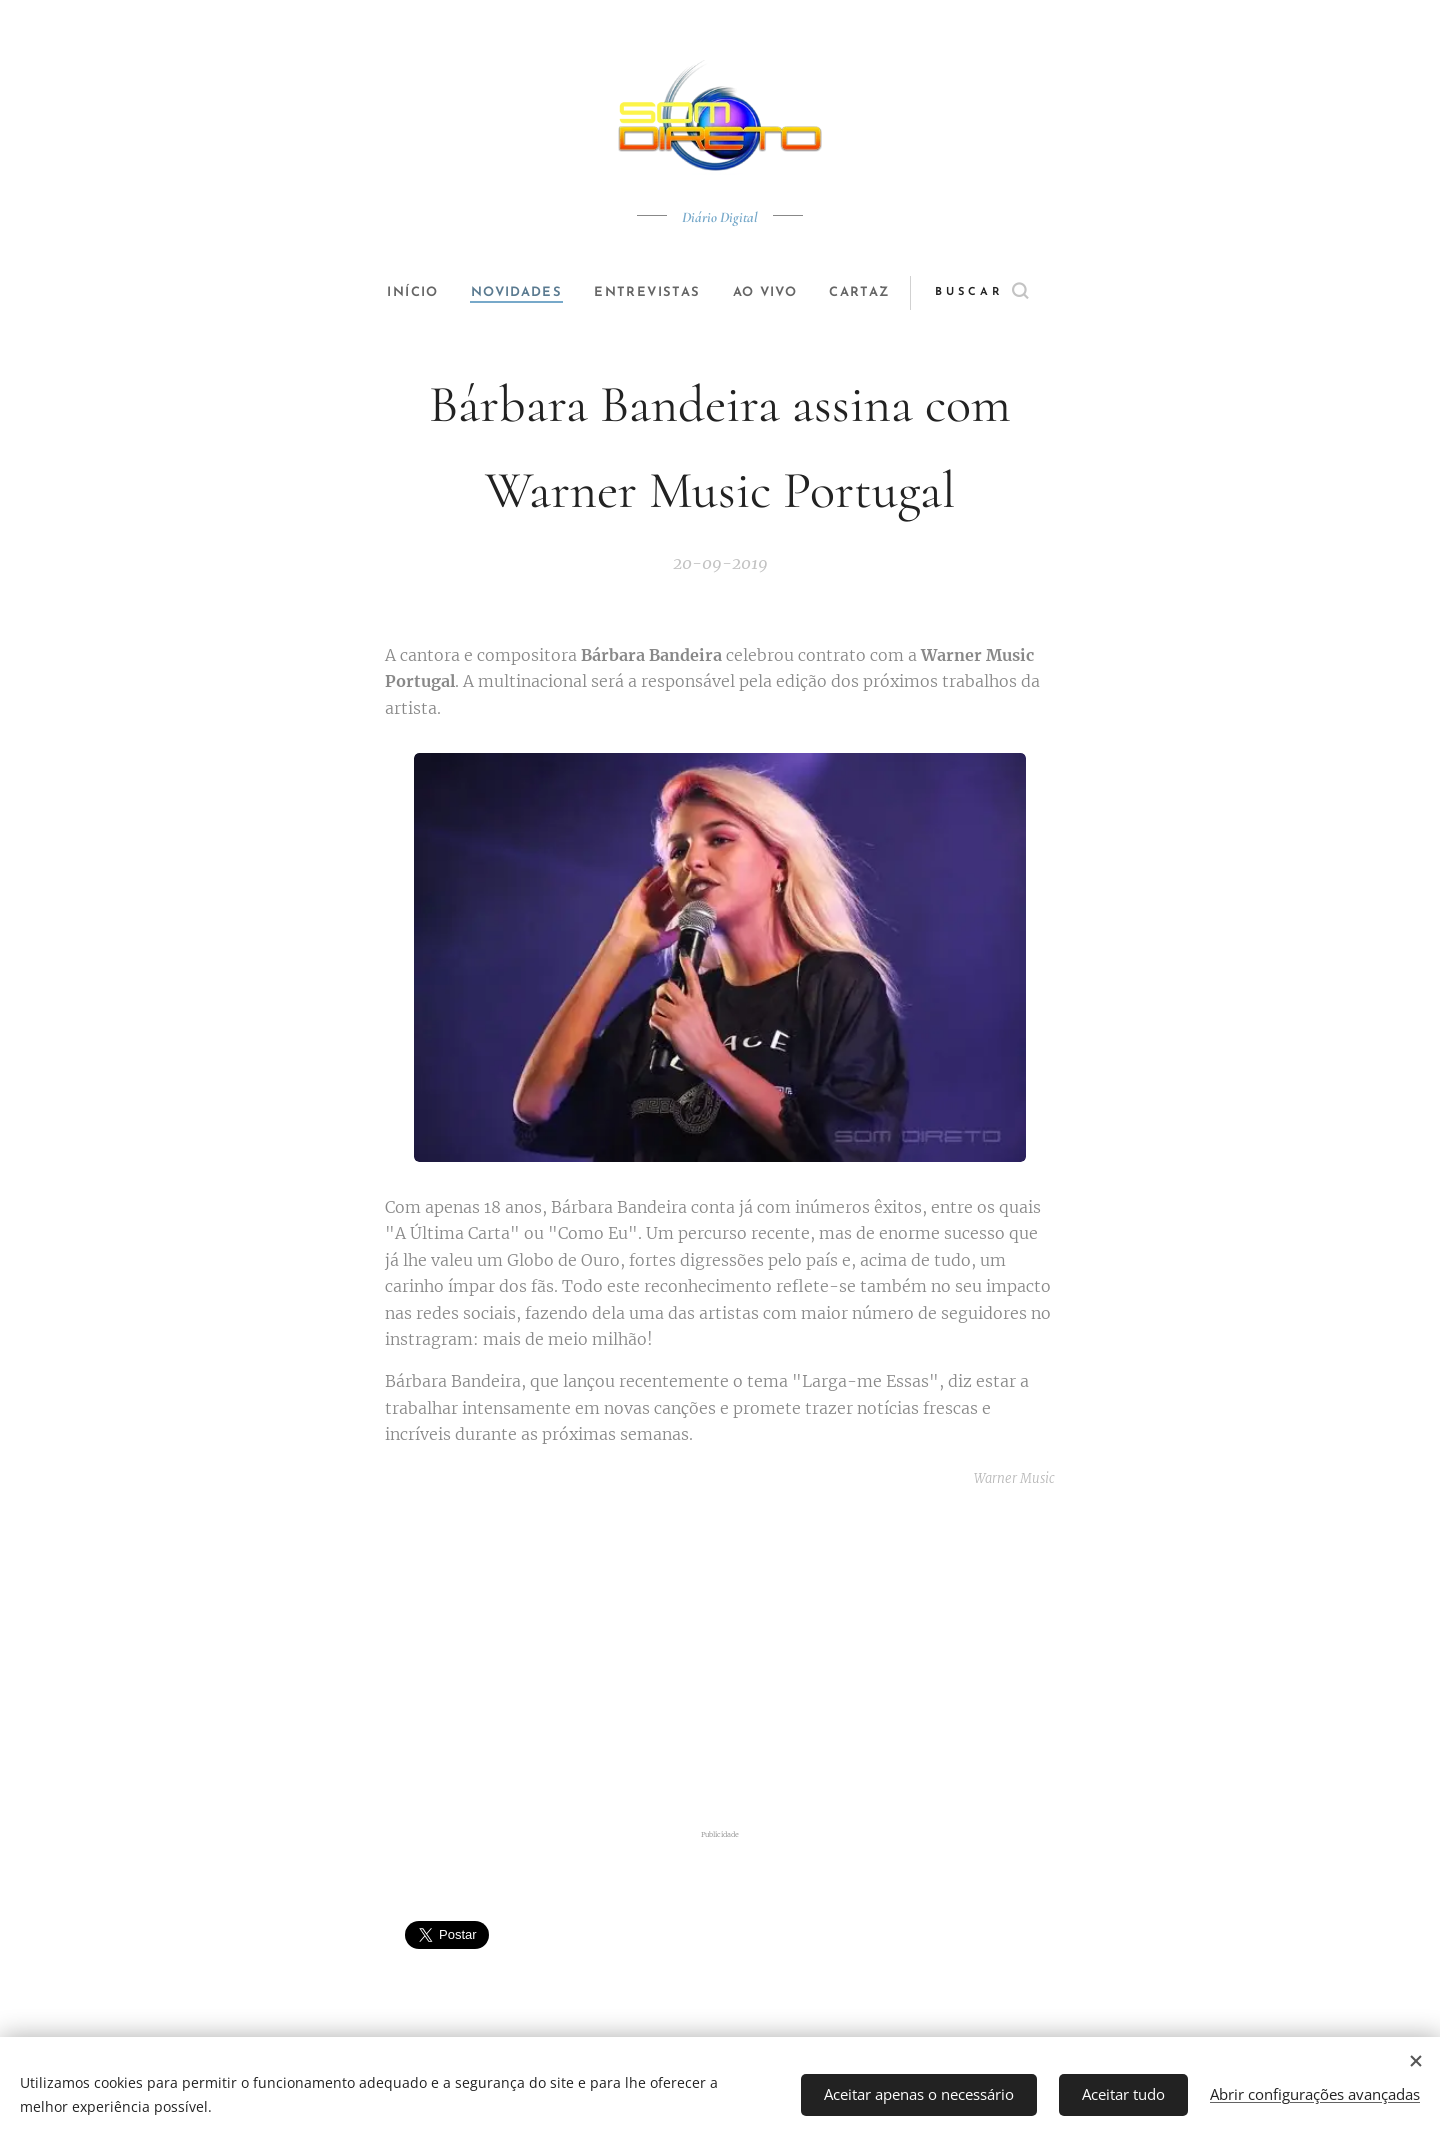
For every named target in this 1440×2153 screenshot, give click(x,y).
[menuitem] (402, 293)
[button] (1006, 293)
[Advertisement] (720, 1662)
